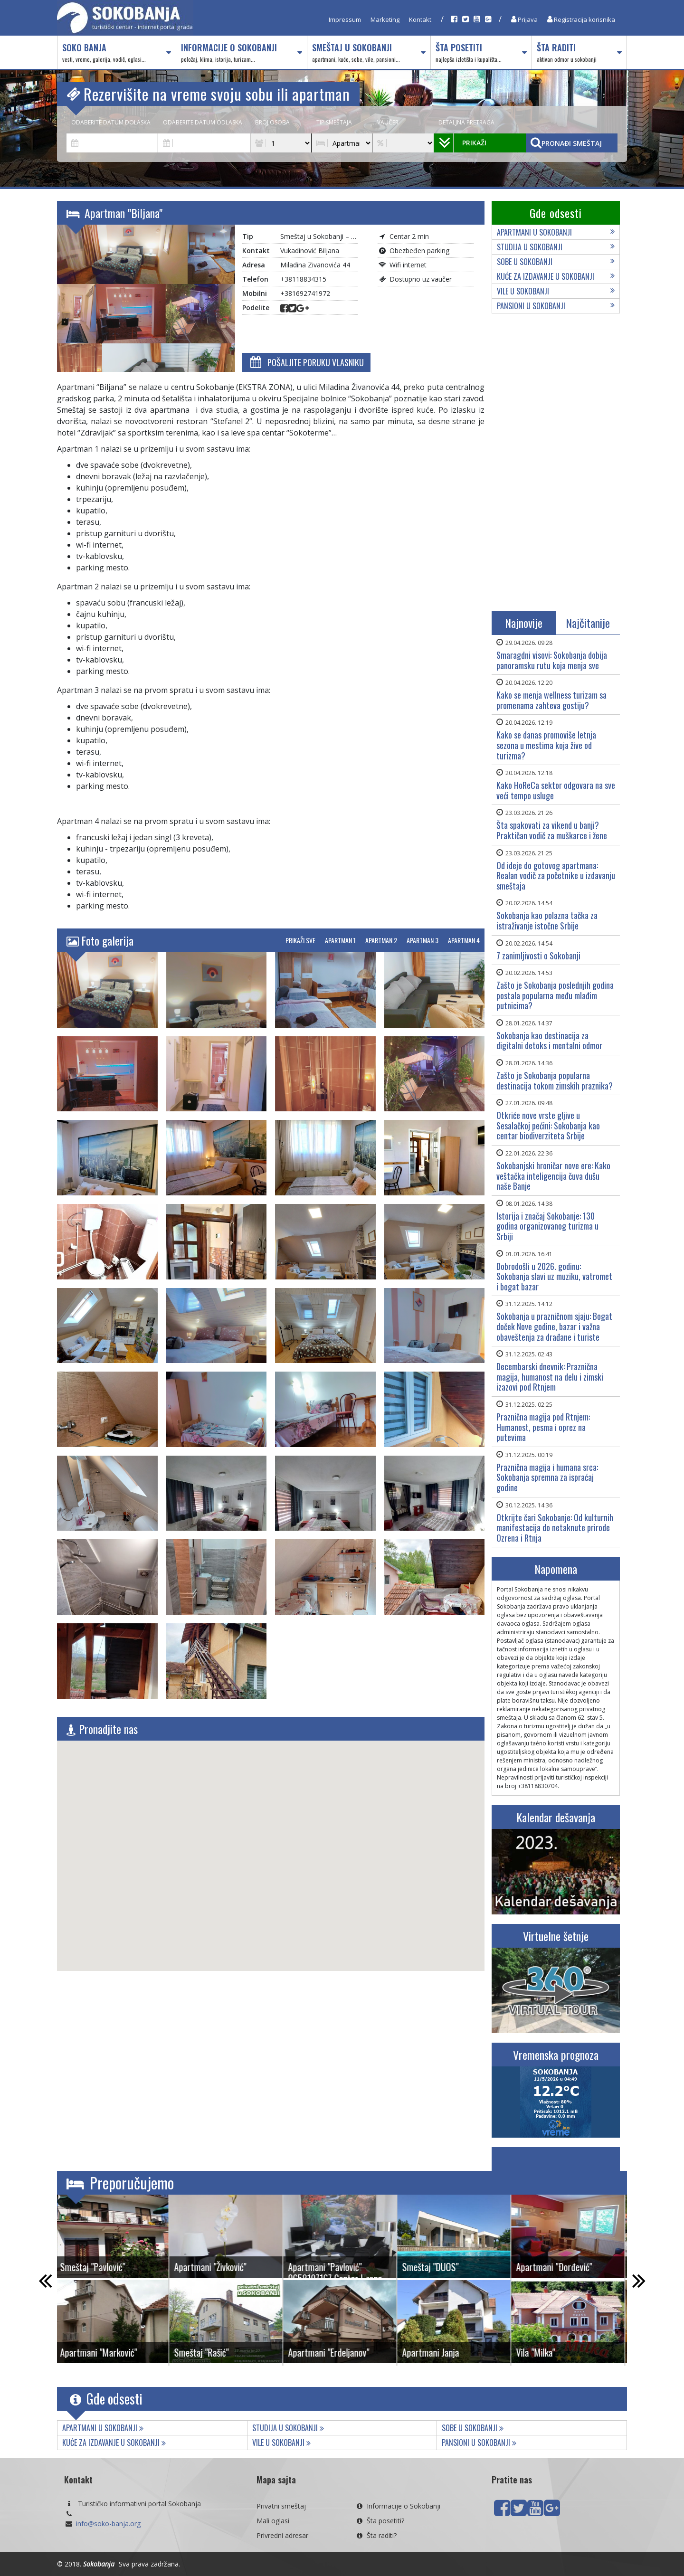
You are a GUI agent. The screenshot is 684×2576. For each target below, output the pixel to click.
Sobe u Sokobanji (556, 261)
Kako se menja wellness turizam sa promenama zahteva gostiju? (551, 700)
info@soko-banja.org (108, 2523)
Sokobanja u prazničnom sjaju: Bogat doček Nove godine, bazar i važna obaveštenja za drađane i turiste (554, 1326)
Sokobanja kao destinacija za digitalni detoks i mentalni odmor (549, 1040)
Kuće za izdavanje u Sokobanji (556, 276)
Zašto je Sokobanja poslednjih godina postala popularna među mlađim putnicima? (555, 995)
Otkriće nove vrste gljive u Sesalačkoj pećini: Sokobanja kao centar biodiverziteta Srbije (548, 1125)
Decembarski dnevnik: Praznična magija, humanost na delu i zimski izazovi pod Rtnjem (549, 1376)
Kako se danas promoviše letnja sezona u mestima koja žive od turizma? (546, 745)
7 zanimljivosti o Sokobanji (538, 955)
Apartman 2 (381, 940)
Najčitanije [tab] (588, 622)
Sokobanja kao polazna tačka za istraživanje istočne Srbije (547, 920)
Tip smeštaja (334, 122)
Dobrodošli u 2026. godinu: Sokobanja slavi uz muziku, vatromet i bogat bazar (554, 1276)
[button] (271, 1847)
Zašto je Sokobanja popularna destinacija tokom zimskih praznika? (554, 1080)
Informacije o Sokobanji (241, 52)
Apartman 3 (422, 940)
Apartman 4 (464, 940)
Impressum (345, 19)
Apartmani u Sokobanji (556, 232)
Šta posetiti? (379, 2520)
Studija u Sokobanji (556, 247)
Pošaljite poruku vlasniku (306, 362)
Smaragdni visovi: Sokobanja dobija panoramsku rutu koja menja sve (551, 660)
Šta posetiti (481, 52)
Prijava (524, 19)
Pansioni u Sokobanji (556, 306)
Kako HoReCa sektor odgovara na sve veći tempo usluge (555, 790)
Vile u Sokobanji (556, 291)
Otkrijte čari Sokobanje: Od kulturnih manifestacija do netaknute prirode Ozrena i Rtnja (554, 1527)
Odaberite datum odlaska (202, 122)
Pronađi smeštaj (566, 143)
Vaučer (388, 122)
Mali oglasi (272, 2520)
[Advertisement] (556, 463)
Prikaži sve (300, 940)
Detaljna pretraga (466, 122)
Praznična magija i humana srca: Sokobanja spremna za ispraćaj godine (547, 1477)
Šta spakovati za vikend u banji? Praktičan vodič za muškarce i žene (551, 830)
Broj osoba (272, 122)
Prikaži (462, 142)
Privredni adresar (282, 2535)
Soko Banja (116, 52)
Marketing (384, 19)
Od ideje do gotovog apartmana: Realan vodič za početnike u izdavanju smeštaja (555, 875)
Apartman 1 (340, 940)
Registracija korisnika (581, 19)
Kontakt (420, 19)
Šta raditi (579, 52)
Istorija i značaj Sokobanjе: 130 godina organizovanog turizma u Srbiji (547, 1226)
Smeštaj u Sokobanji (368, 52)
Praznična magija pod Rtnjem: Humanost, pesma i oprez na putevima (543, 1427)
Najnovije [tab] (523, 622)
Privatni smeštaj (281, 2505)
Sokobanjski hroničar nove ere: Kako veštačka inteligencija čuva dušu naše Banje (553, 1175)
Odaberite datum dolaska (111, 122)
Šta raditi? (376, 2535)
